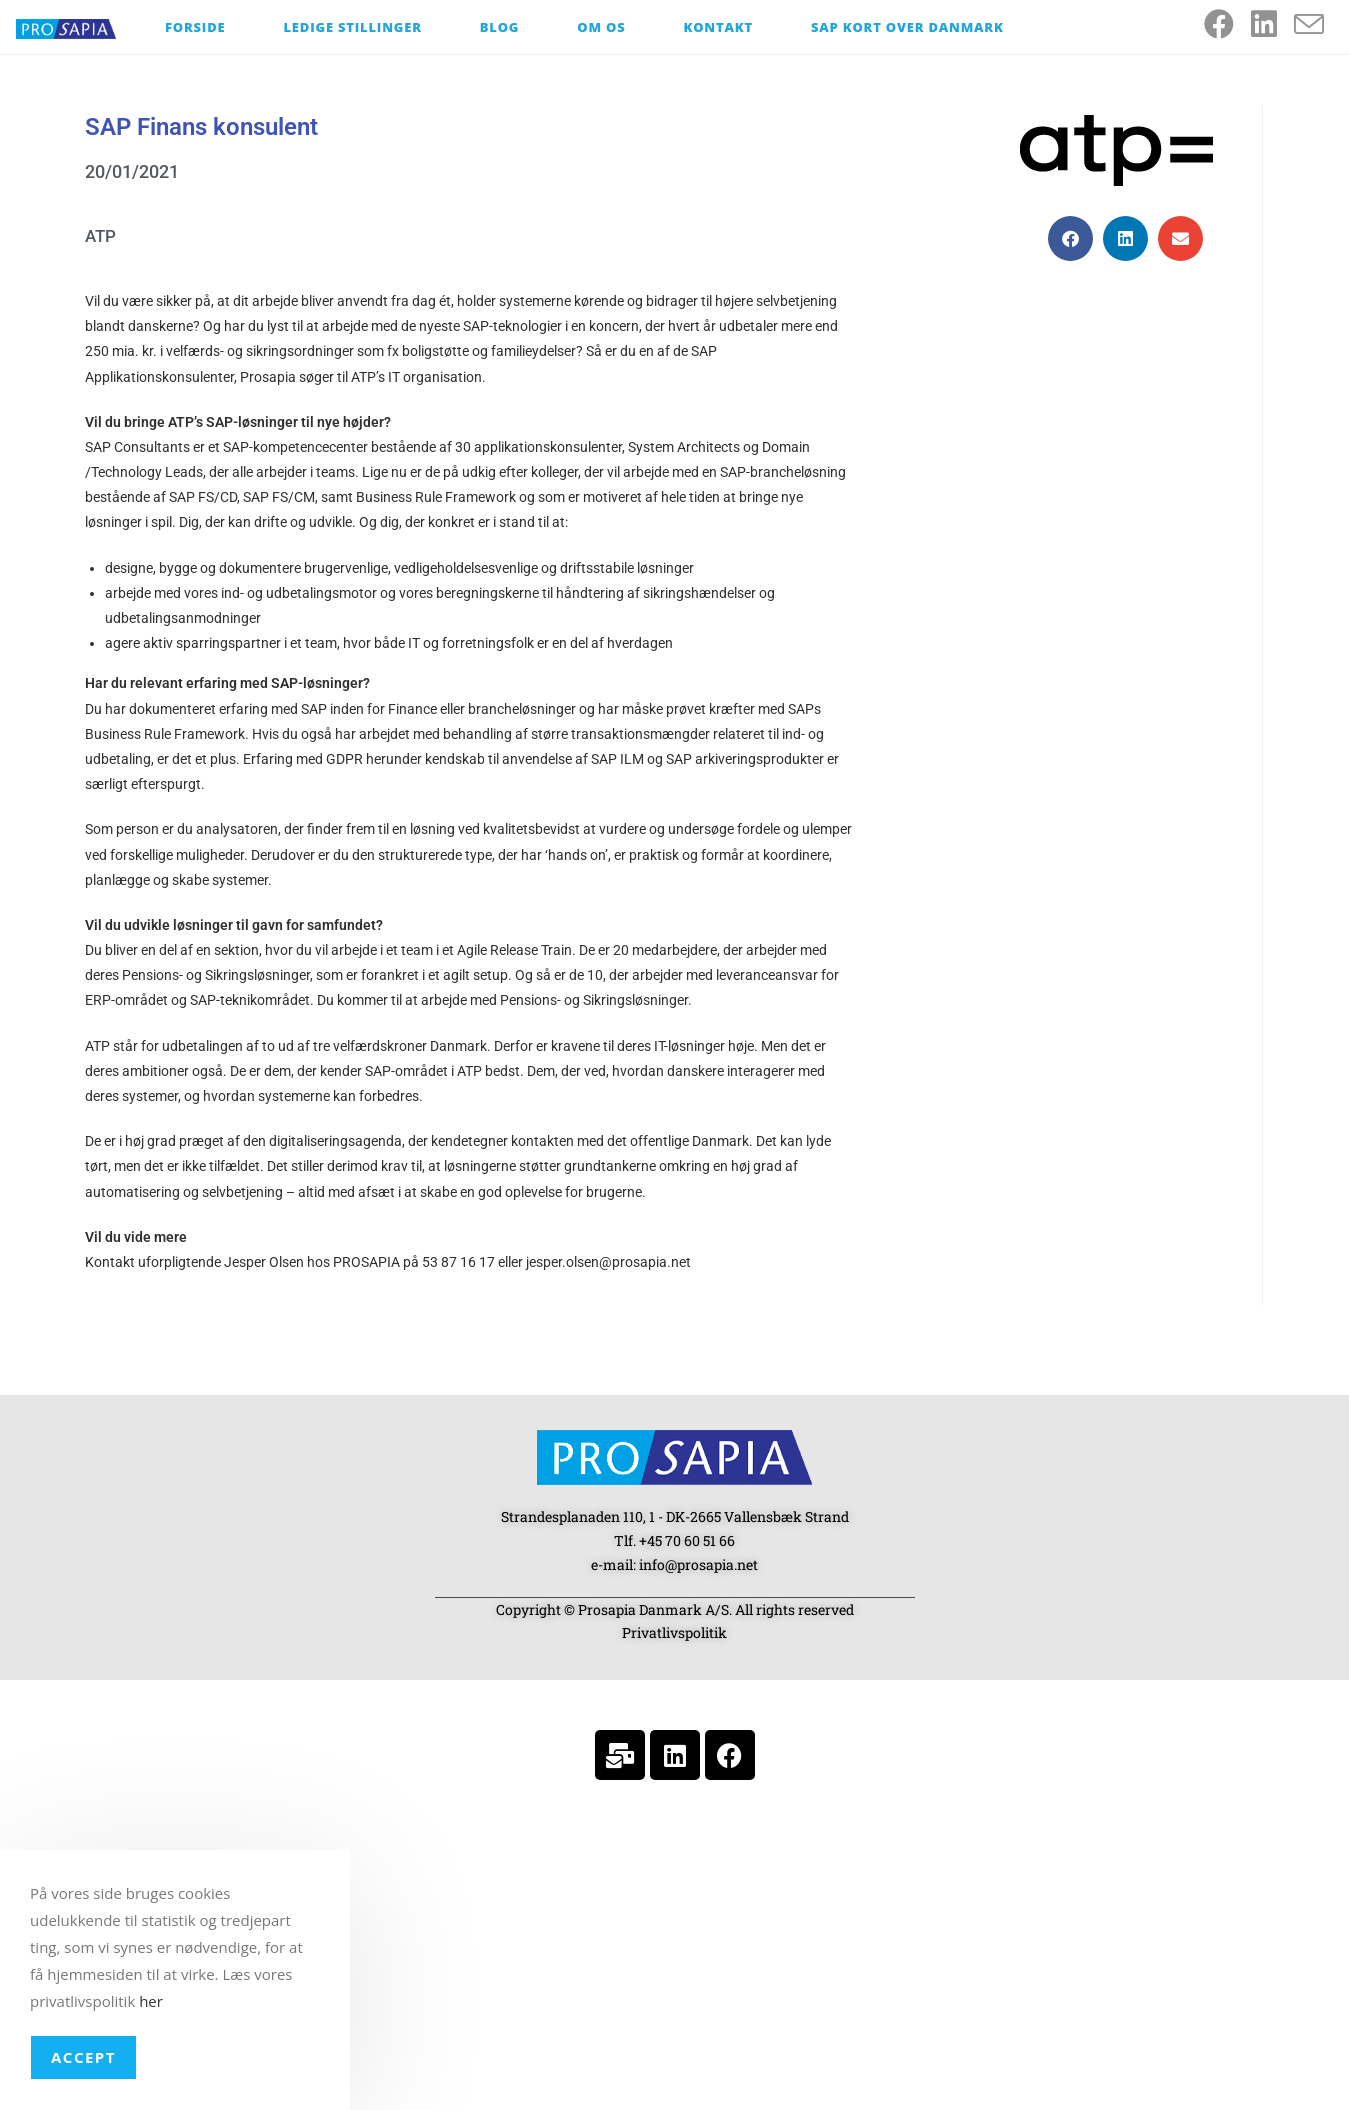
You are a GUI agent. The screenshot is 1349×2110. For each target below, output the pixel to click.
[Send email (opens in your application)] (1317, 25)
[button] (1070, 238)
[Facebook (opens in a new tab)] (1227, 24)
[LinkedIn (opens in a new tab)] (1272, 24)
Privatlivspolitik (674, 1632)
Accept (83, 2057)
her (151, 2001)
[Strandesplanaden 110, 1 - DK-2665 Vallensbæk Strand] (675, 1950)
